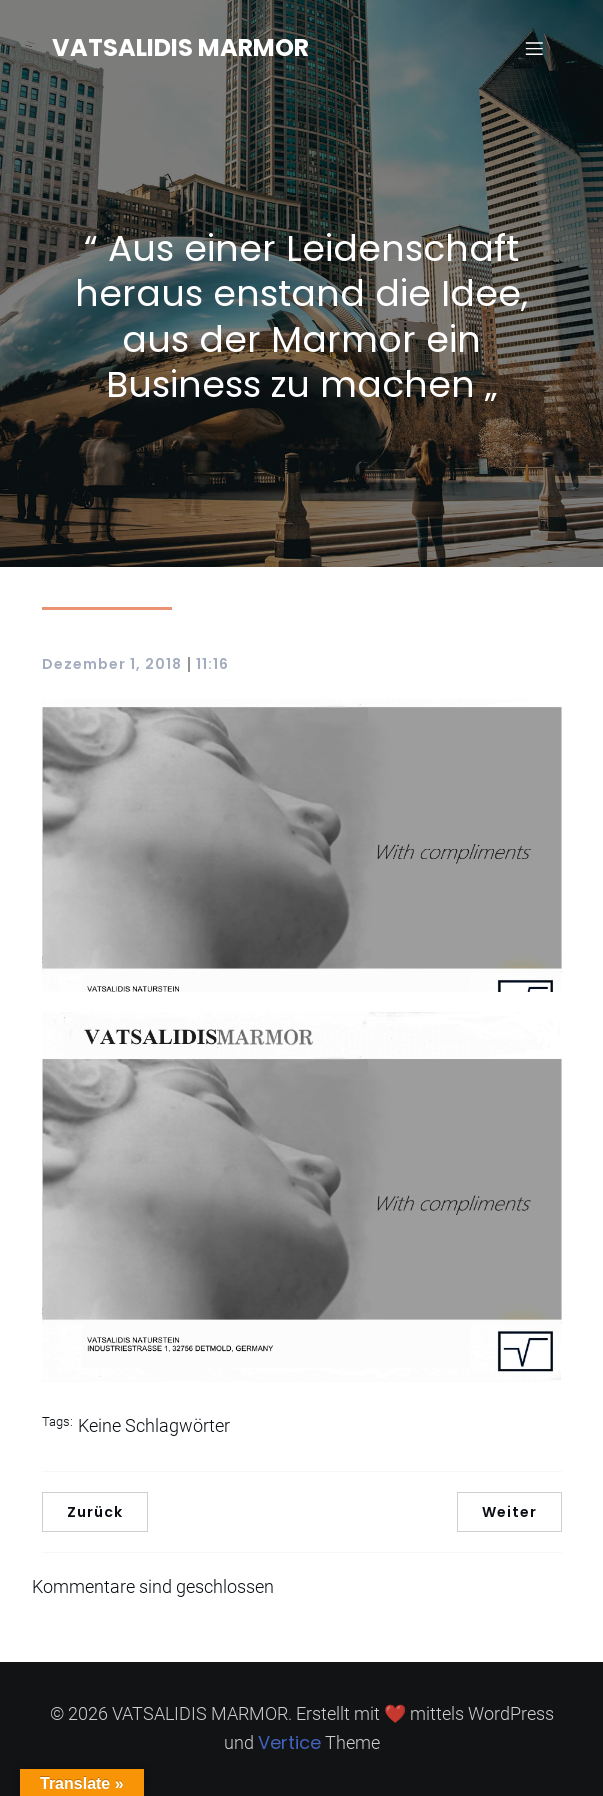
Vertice (289, 1742)
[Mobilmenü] (535, 48)
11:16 (212, 664)
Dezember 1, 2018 (112, 664)
